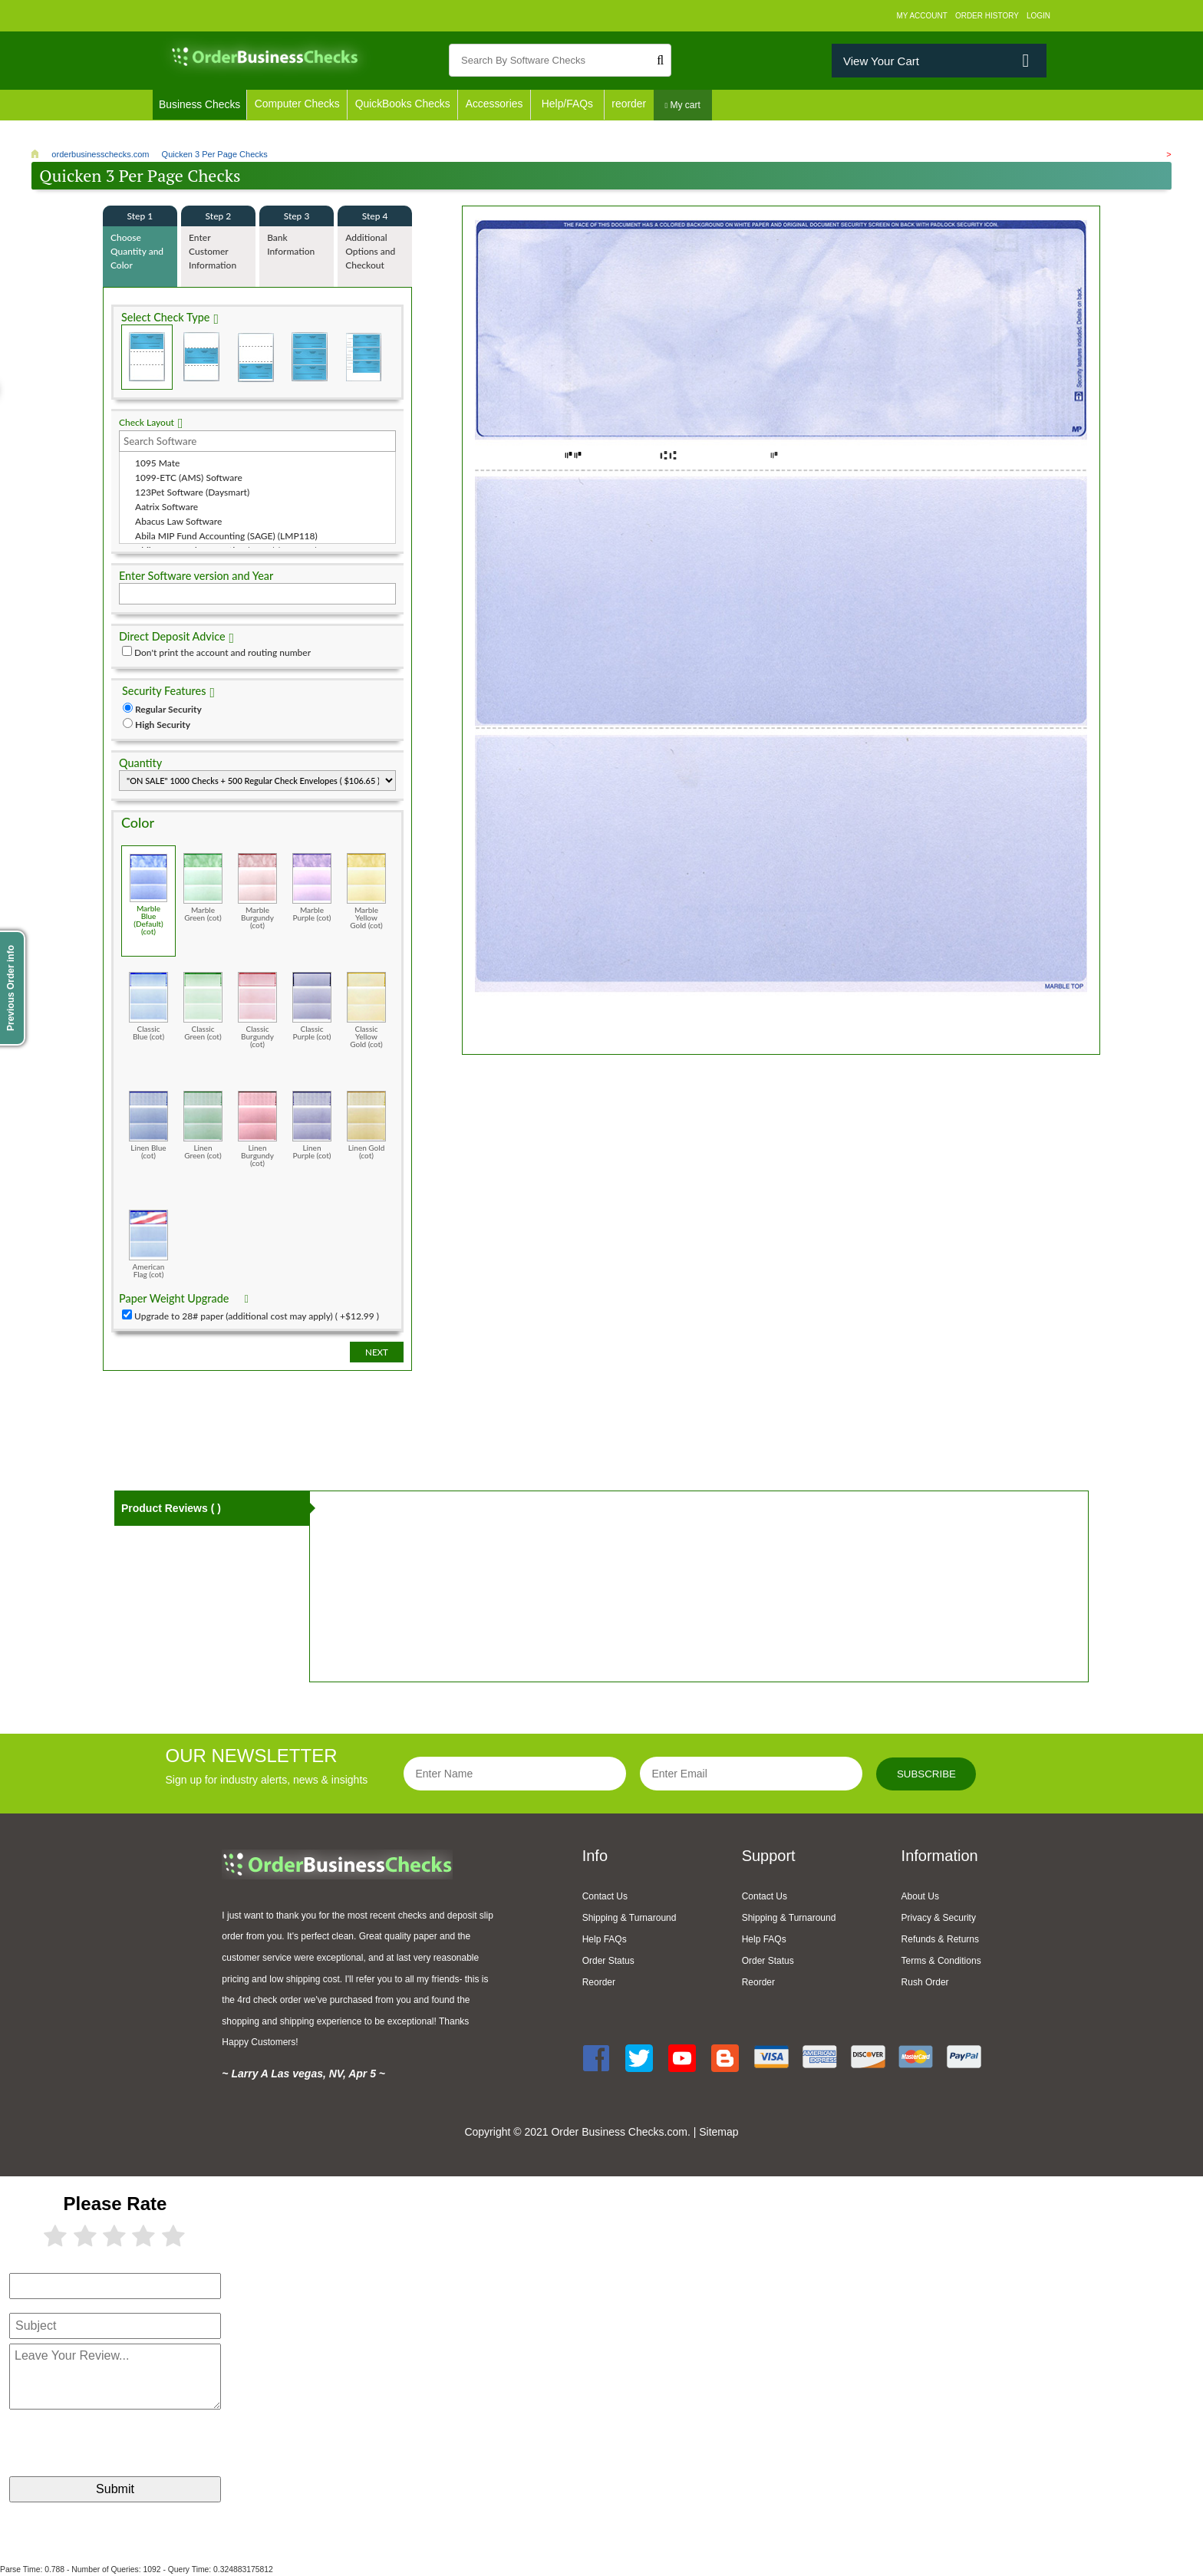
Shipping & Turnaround (629, 1917)
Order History (987, 16)
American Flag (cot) (148, 1244)
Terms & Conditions (941, 1960)
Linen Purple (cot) (311, 1125)
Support (769, 1855)
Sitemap (718, 2132)
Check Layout (146, 422)
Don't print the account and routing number (222, 652)
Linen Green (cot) (202, 1125)
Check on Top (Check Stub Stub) (147, 357)
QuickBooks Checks (405, 105)
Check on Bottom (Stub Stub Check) (255, 357)
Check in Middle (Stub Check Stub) (200, 357)
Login (1038, 16)
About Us (920, 1896)
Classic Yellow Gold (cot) (366, 1010)
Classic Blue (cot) (148, 1006)
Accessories (499, 105)
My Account (922, 16)
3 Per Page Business (309, 357)
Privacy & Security (938, 1917)
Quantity (140, 762)
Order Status (608, 1960)
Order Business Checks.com (619, 2132)
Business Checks (200, 105)
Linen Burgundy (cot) (257, 1129)
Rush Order (925, 1982)
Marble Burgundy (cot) (257, 891)
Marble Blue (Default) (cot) (148, 894)
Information (939, 1855)
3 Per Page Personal (363, 357)
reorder (635, 105)
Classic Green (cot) (202, 1006)
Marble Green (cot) (202, 887)
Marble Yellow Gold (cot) (366, 891)
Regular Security (168, 709)
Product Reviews (171, 1508)
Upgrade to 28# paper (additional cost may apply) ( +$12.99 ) (256, 1316)
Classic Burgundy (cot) (257, 1010)
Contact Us (605, 1896)
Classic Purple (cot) (311, 1006)
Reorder (598, 1982)
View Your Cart (881, 61)
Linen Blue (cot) (148, 1125)
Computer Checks (298, 105)
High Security (162, 724)
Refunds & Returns (940, 1939)
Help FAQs (604, 1939)
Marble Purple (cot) (311, 887)
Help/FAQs (573, 105)
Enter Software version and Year (196, 575)
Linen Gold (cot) (366, 1125)
